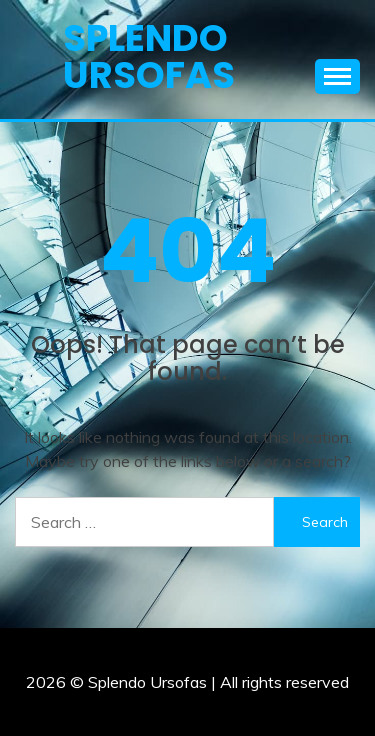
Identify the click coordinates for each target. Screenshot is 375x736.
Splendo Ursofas (149, 56)
